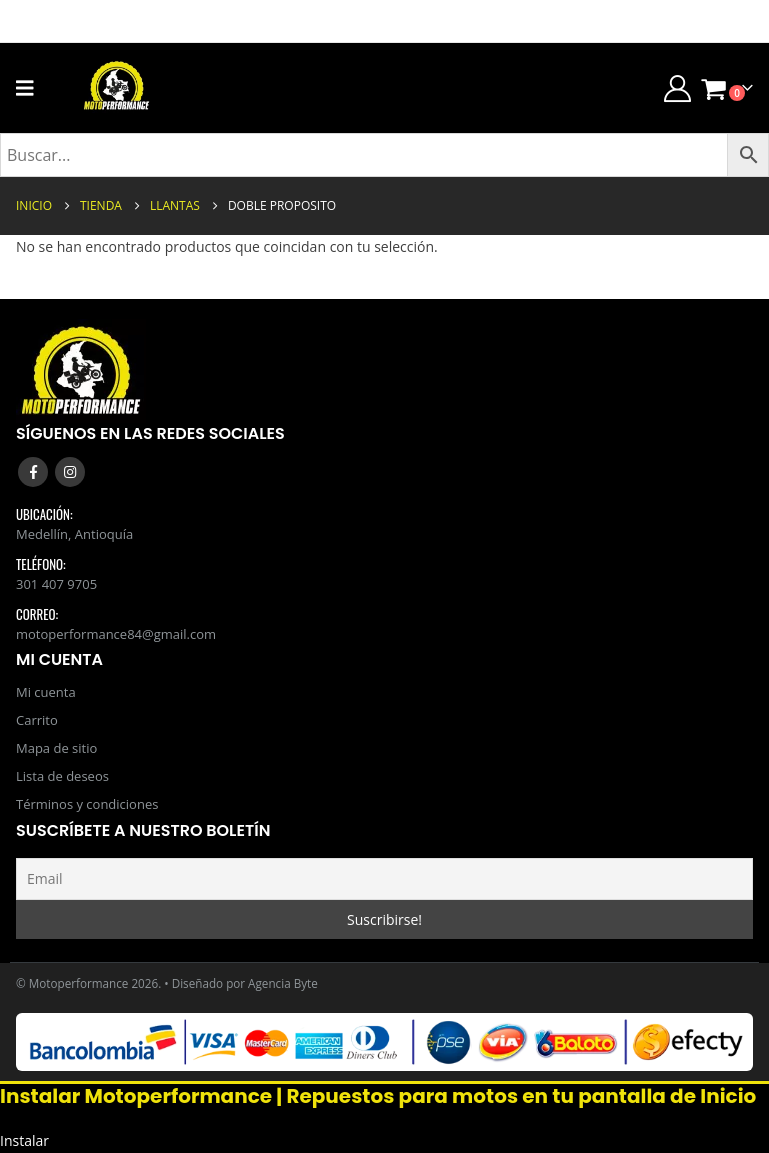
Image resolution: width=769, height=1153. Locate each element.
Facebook (33, 472)
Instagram (70, 472)
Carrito (37, 720)
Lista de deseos (62, 776)
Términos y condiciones (87, 804)
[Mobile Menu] (31, 88)
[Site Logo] (117, 88)
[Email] (384, 879)
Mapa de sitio (56, 748)
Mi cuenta (46, 692)
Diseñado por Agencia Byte (245, 983)
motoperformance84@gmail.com (116, 634)
